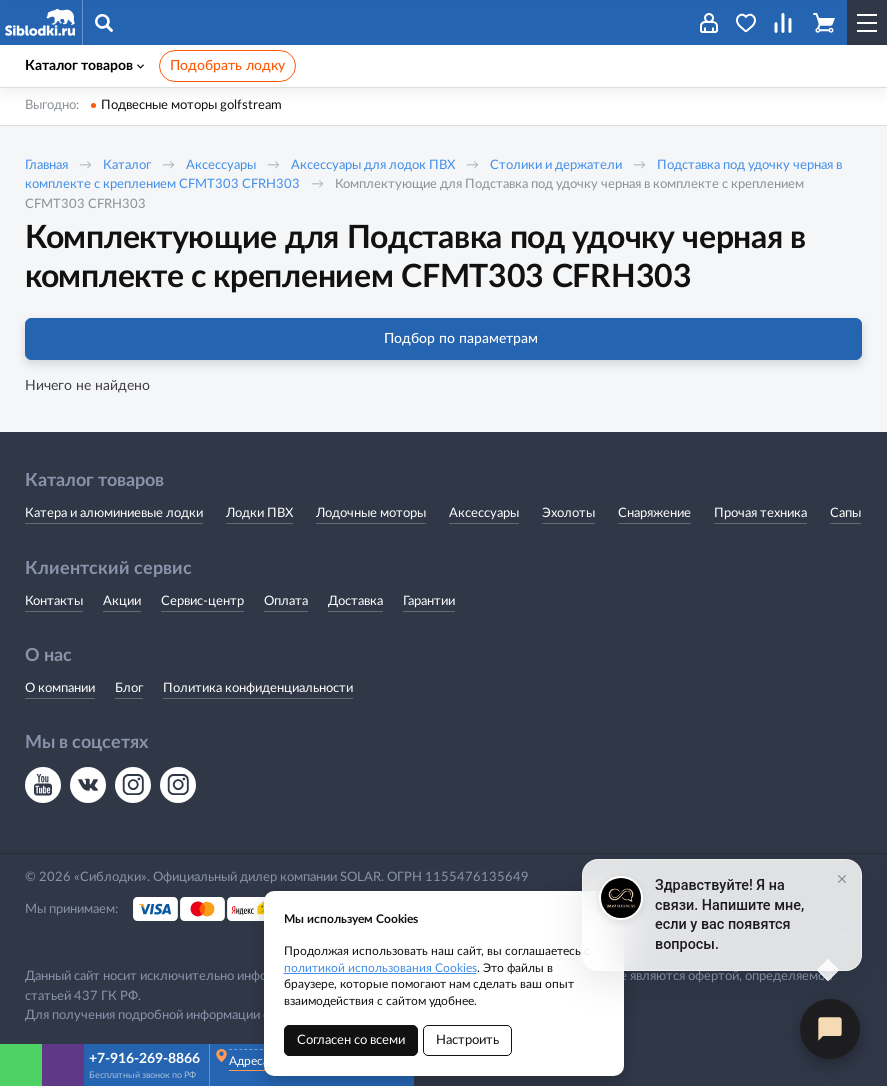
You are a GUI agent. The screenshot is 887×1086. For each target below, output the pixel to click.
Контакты (54, 601)
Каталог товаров (84, 66)
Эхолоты (568, 513)
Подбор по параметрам (443, 339)
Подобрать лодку (227, 66)
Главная (46, 165)
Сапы (845, 513)
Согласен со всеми (351, 1040)
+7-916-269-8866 (144, 1059)
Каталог (127, 165)
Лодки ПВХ (259, 513)
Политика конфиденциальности (258, 688)
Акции (122, 601)
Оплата (286, 601)
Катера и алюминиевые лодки (114, 513)
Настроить (467, 1040)
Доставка (355, 601)
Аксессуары (221, 165)
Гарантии (429, 601)
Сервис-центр (202, 601)
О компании (60, 688)
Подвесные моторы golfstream (191, 105)
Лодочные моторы (371, 513)
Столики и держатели (556, 165)
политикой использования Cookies (380, 968)
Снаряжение (654, 513)
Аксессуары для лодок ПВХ (373, 165)
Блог (129, 688)
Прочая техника (760, 513)
